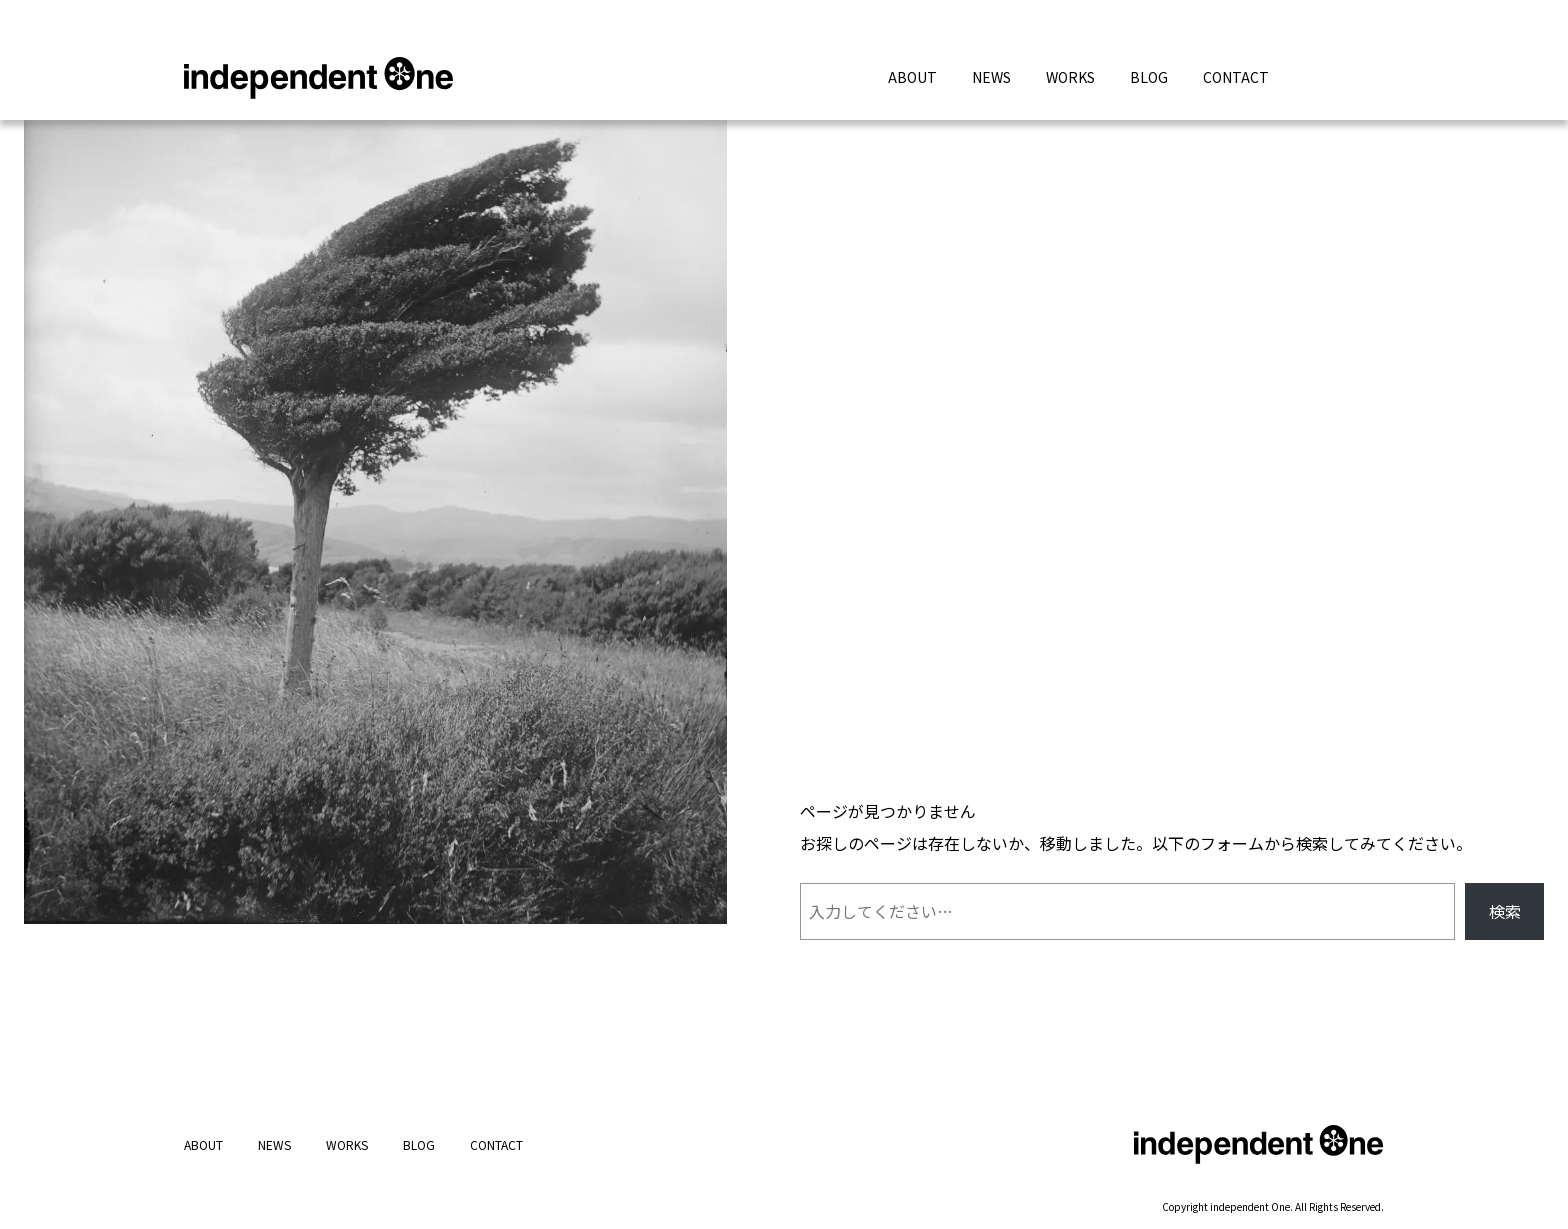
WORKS (1070, 77)
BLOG (1149, 77)
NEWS (991, 77)
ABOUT (912, 77)
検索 (1505, 911)
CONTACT (1236, 77)
